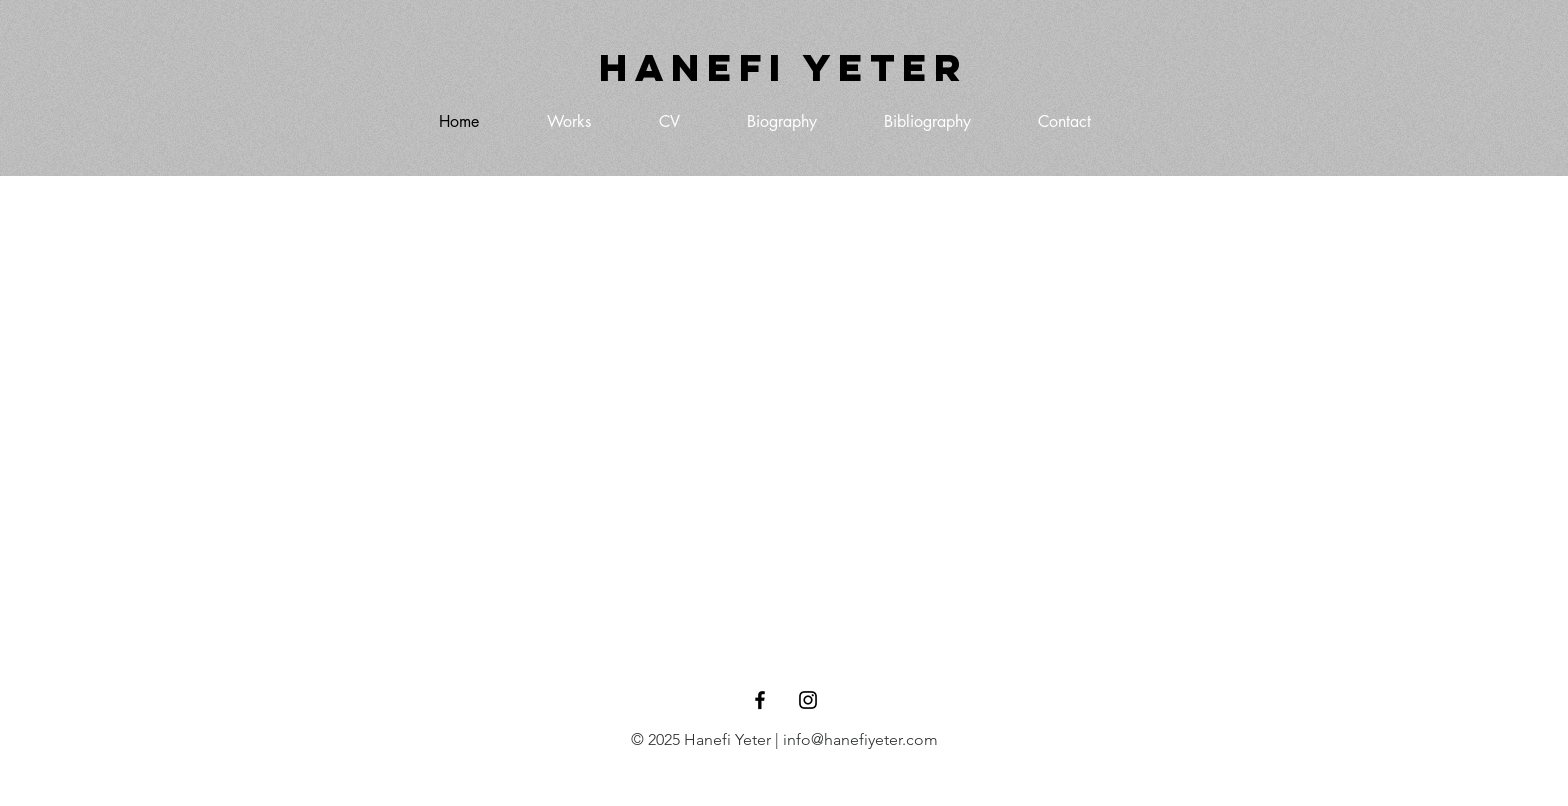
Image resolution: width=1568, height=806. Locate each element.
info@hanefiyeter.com (860, 739)
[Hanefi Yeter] (783, 67)
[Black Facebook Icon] (760, 700)
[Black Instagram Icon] (808, 700)
